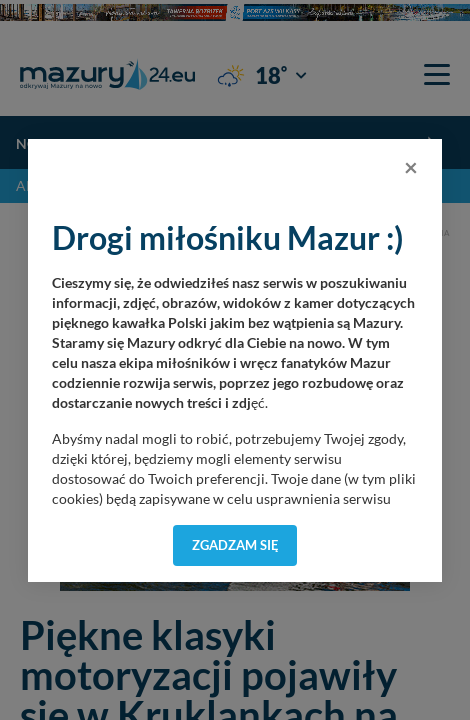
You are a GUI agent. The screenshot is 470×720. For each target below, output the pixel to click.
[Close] (411, 167)
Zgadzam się (235, 545)
